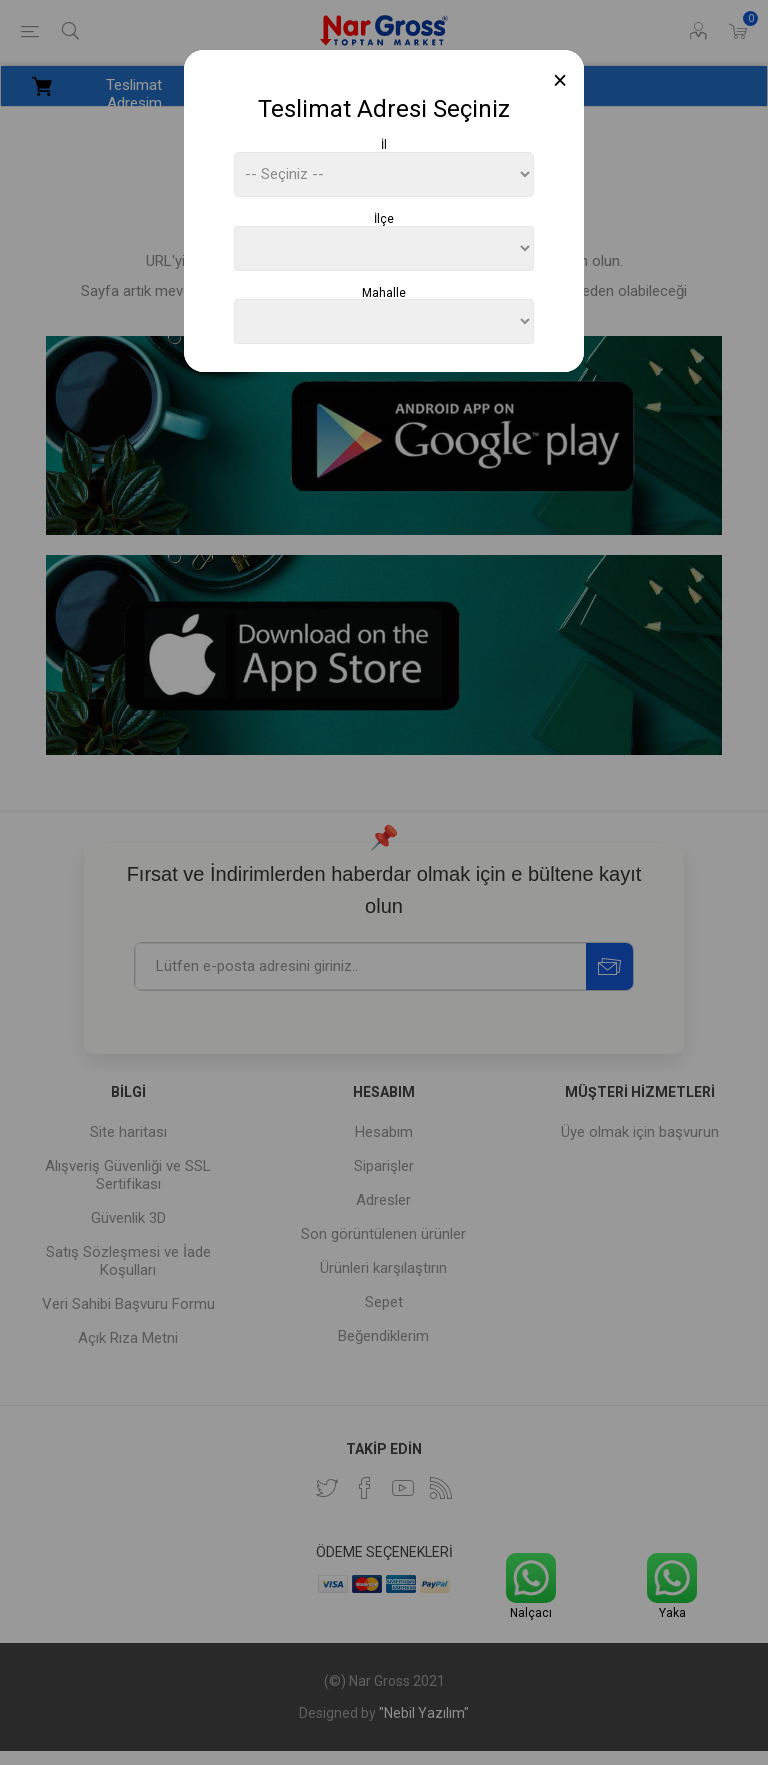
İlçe (384, 219)
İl (384, 145)
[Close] (560, 80)
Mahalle (384, 292)
